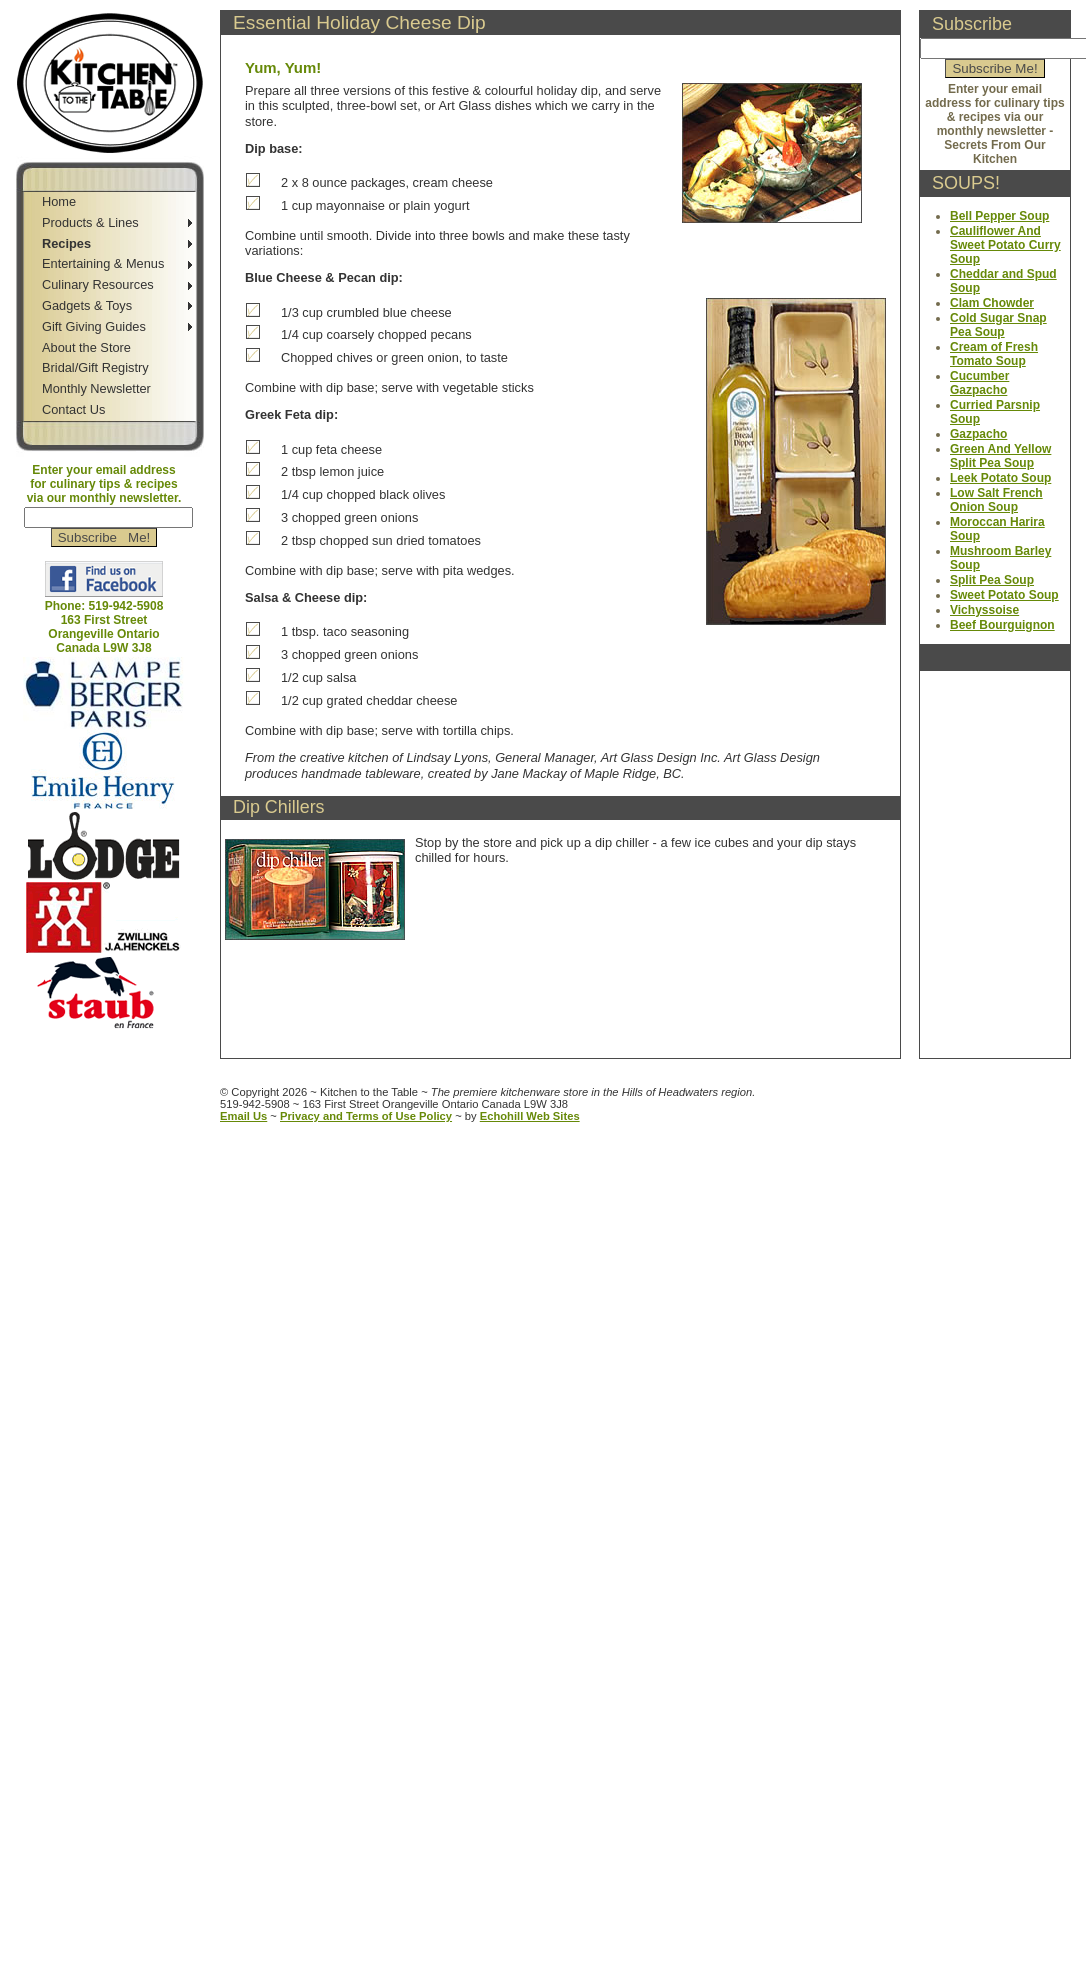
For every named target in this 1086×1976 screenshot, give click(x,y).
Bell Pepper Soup (999, 216)
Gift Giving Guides (94, 326)
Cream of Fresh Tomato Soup (994, 354)
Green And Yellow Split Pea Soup (1000, 456)
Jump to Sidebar (195, 7)
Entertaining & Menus (103, 263)
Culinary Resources (98, 284)
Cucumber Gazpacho (979, 383)
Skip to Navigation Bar (67, 7)
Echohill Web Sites (530, 1116)
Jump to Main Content (112, 1052)
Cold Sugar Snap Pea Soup (998, 325)
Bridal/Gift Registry (95, 367)
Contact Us (73, 409)
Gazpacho (978, 434)
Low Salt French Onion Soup (996, 500)
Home (59, 201)
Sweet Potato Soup (1004, 595)
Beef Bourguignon (1002, 625)
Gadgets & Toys (87, 305)
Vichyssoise (984, 610)
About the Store (86, 347)
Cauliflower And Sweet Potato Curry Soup (1005, 245)
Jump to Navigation (105, 1037)
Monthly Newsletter (96, 388)
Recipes (66, 243)
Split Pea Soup (992, 580)
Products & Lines (90, 222)
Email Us (243, 1116)
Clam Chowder (992, 303)
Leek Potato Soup (1000, 478)
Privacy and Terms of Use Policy (366, 1116)
